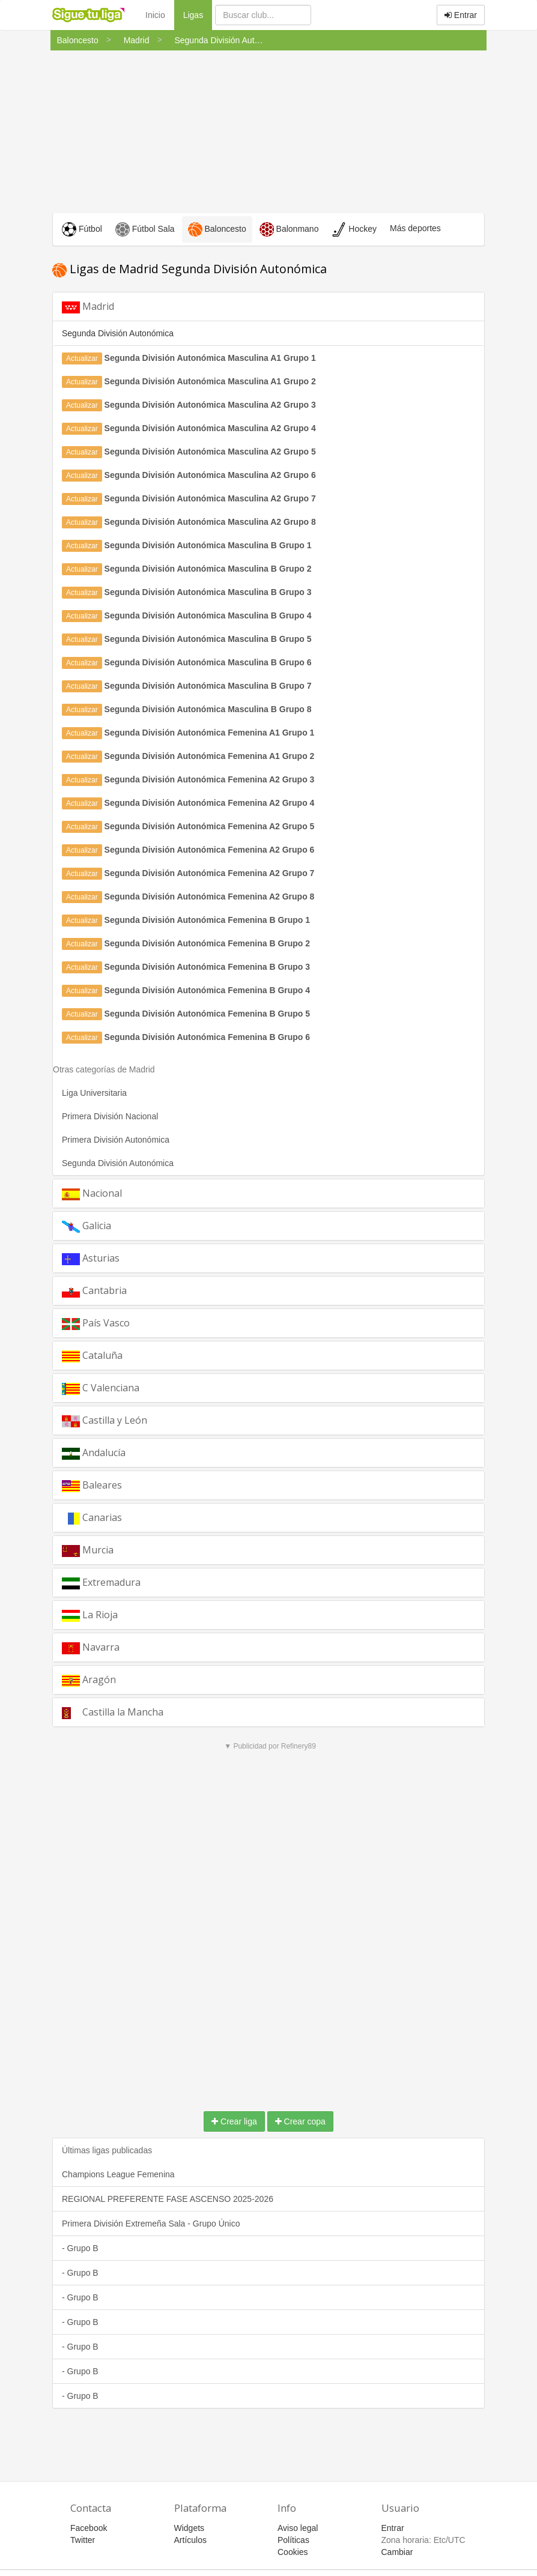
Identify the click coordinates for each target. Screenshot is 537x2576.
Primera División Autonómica (115, 1139)
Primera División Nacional (110, 1116)
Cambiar (397, 2552)
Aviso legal (298, 2528)
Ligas (197, 14)
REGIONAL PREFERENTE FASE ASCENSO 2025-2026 (167, 2199)
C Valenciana (100, 1388)
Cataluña (92, 1355)
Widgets (189, 2528)
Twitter (82, 2540)
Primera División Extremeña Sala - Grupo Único (151, 2223)
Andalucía (94, 1453)
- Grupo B (80, 2248)
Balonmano (289, 229)
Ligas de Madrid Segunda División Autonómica (189, 269)
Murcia (88, 1550)
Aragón (89, 1680)
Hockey (354, 229)
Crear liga (234, 2121)
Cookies (293, 2552)
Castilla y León (104, 1420)
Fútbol (82, 229)
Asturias (91, 1258)
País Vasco (96, 1323)
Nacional (92, 1193)
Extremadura (101, 1582)
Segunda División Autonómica (118, 1163)
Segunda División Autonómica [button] (118, 333)
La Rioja (90, 1615)
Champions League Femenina (118, 2174)
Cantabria (94, 1291)
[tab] (268, 306)
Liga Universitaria (94, 1093)
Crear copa (300, 2121)
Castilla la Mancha (112, 1712)
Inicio (155, 15)
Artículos (190, 2540)
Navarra (91, 1647)
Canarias (92, 1518)
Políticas (293, 2540)
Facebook (88, 2528)
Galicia (86, 1226)
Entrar (460, 15)
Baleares (92, 1485)
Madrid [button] (88, 306)
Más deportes (415, 228)
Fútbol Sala (145, 229)
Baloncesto (217, 229)
